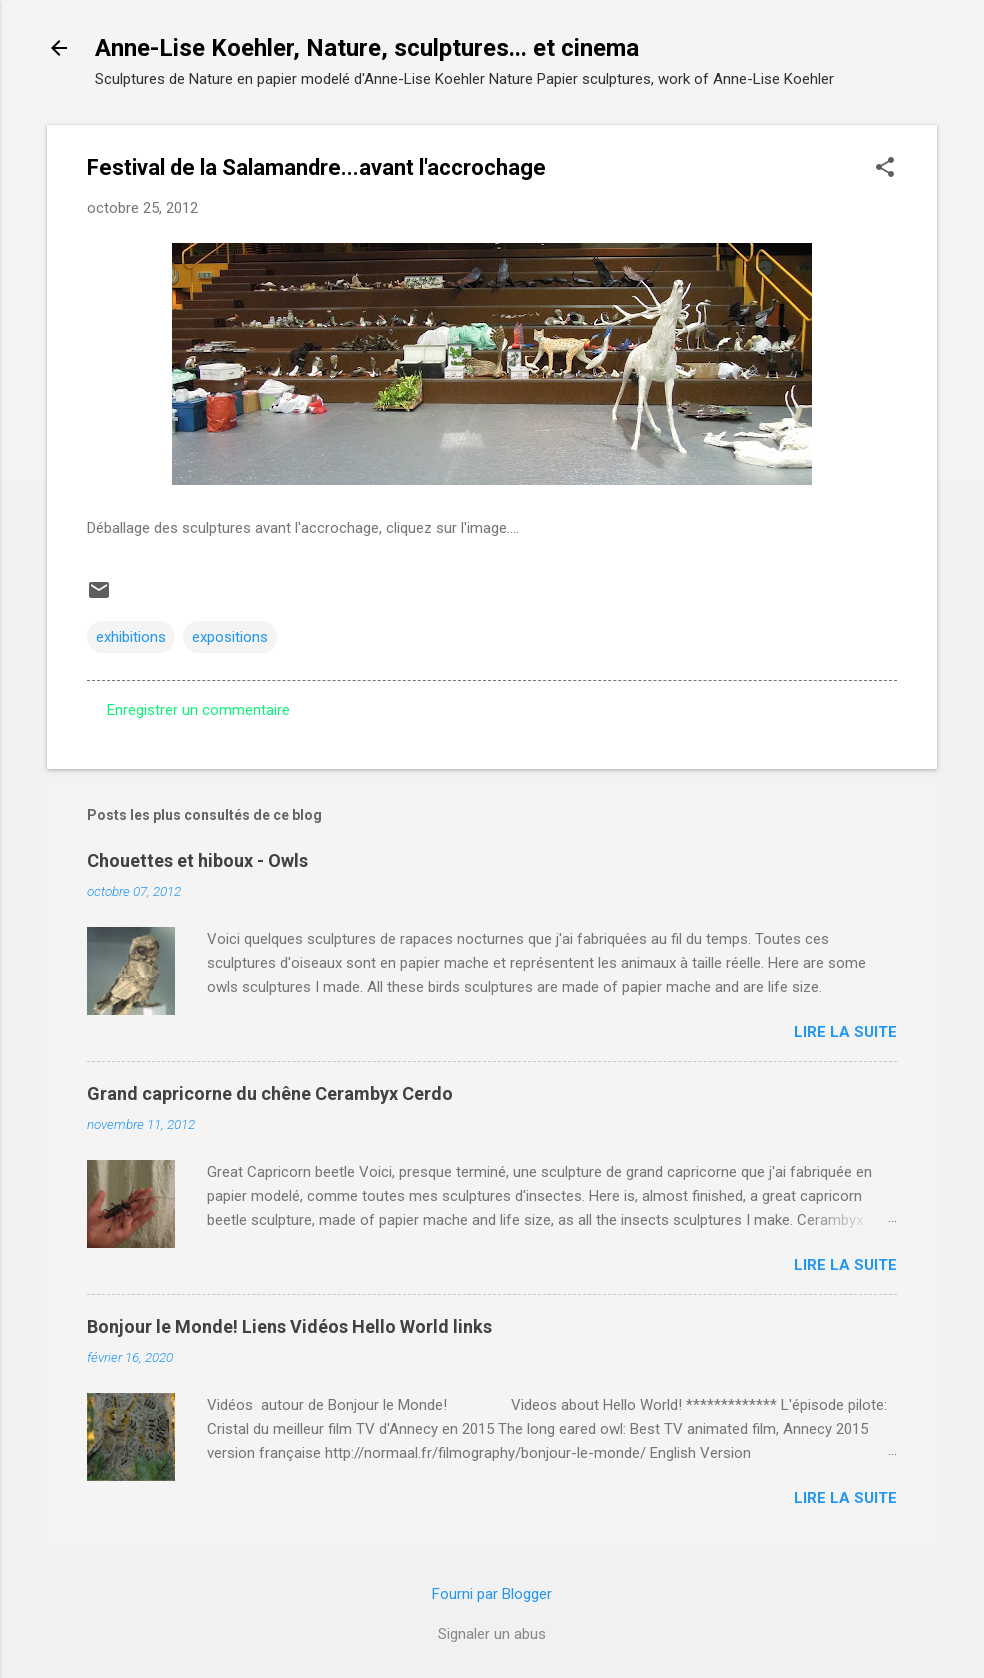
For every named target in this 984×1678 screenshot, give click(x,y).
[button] (885, 169)
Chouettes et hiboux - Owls (197, 860)
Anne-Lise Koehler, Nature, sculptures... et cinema (367, 48)
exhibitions (131, 637)
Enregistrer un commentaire (198, 710)
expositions (230, 637)
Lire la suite (845, 1032)
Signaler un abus (492, 1634)
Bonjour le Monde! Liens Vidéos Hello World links (289, 1326)
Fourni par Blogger (492, 1594)
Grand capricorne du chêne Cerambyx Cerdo (270, 1093)
